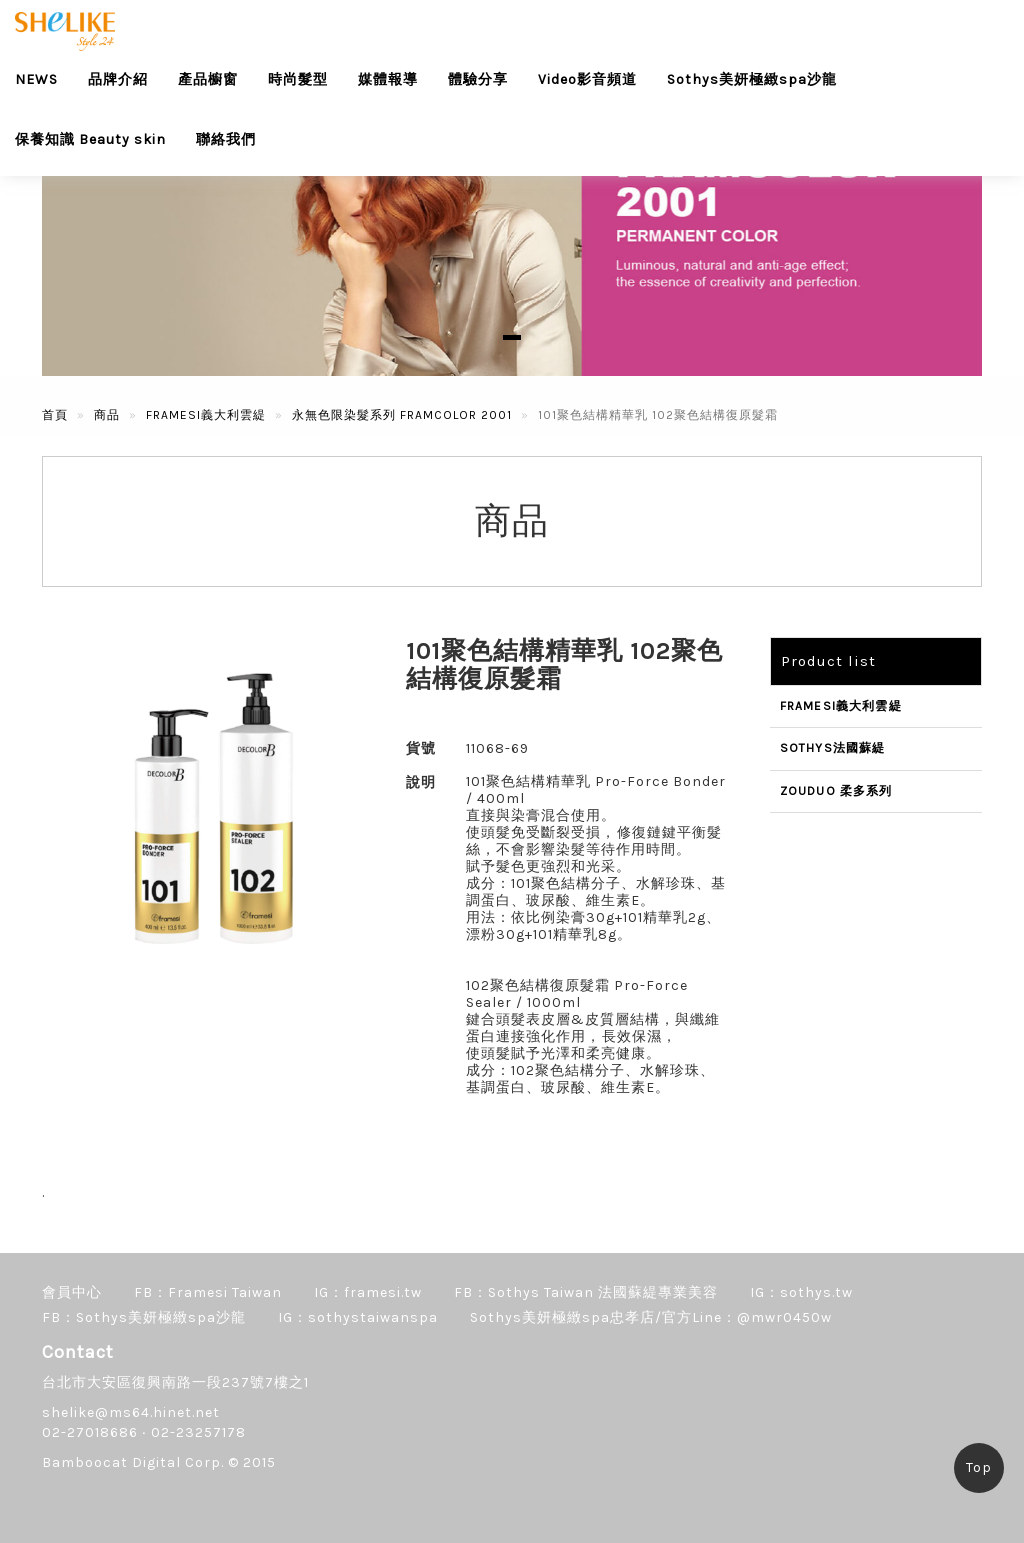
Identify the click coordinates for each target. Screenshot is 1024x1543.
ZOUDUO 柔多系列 (836, 791)
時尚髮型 (298, 79)
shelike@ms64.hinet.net (131, 1412)
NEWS (36, 79)
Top (979, 1467)
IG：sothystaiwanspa (358, 1317)
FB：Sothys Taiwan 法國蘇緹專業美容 (586, 1292)
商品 (107, 415)
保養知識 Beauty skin (90, 139)
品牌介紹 (118, 79)
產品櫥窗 (208, 79)
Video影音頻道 (587, 79)
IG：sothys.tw (801, 1292)
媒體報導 (388, 79)
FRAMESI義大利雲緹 (206, 415)
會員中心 (72, 1292)
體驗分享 (478, 79)
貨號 (421, 748)
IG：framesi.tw (368, 1292)
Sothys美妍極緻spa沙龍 (752, 79)
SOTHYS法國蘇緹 (833, 748)
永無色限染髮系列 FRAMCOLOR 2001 (402, 415)
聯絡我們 (226, 139)
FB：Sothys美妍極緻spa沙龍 (144, 1317)
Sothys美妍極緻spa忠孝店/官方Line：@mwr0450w (651, 1317)
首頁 (55, 415)
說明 (421, 782)
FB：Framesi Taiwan (208, 1292)
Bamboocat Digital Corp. (133, 1462)
